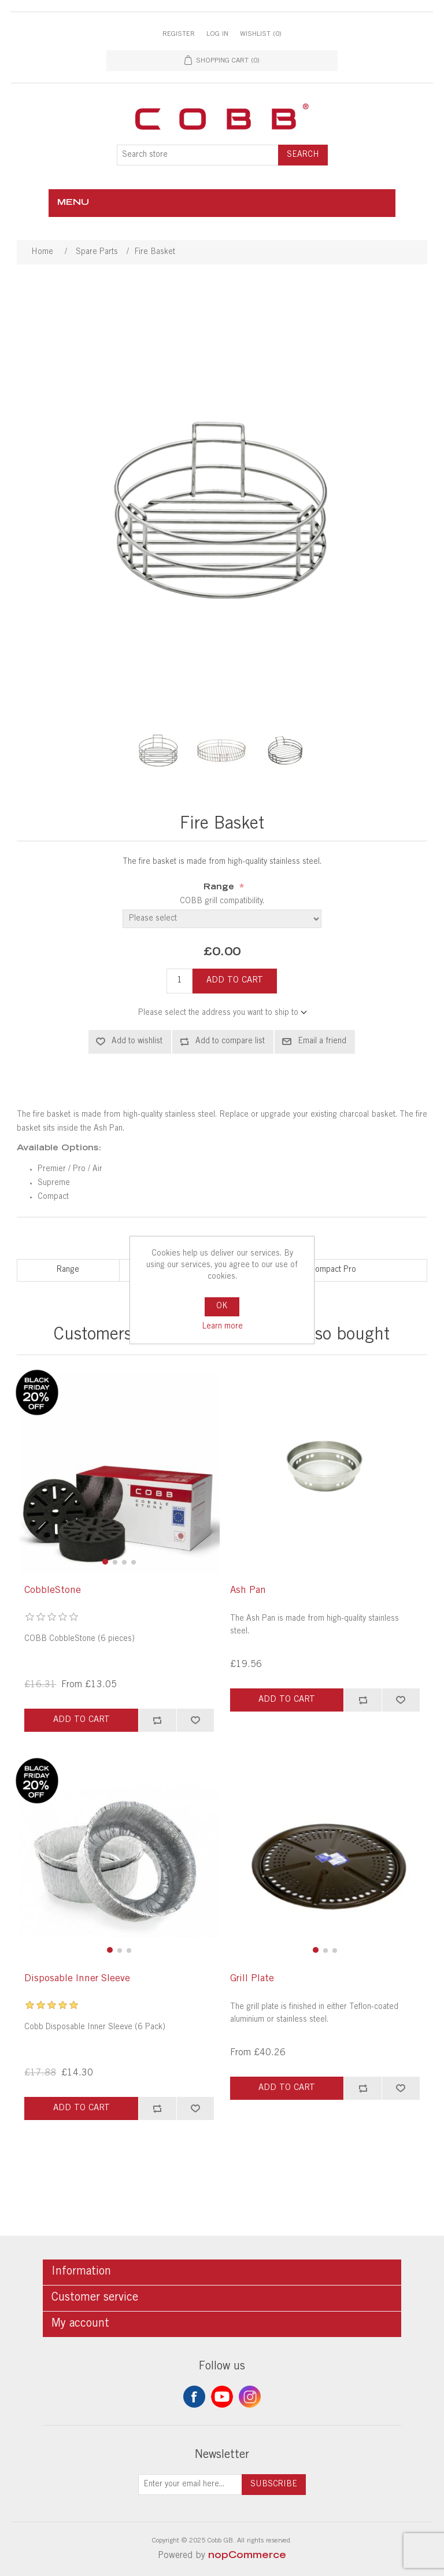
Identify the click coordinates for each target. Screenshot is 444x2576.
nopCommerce (247, 2555)
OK (222, 1306)
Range (220, 888)
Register (178, 34)
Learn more (222, 1327)
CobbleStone (52, 1591)
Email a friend (322, 1041)
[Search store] (198, 155)
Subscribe (273, 2485)
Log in (217, 34)
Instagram (250, 2397)
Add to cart (234, 980)
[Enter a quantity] (179, 981)
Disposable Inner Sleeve (77, 1979)
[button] (105, 1562)
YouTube (222, 2397)
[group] (119, 1473)
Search (303, 155)
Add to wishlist (137, 1041)
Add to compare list (230, 1041)
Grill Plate (252, 1979)
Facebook (194, 2397)
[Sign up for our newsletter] (190, 2484)
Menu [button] (73, 202)
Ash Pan (248, 1591)
